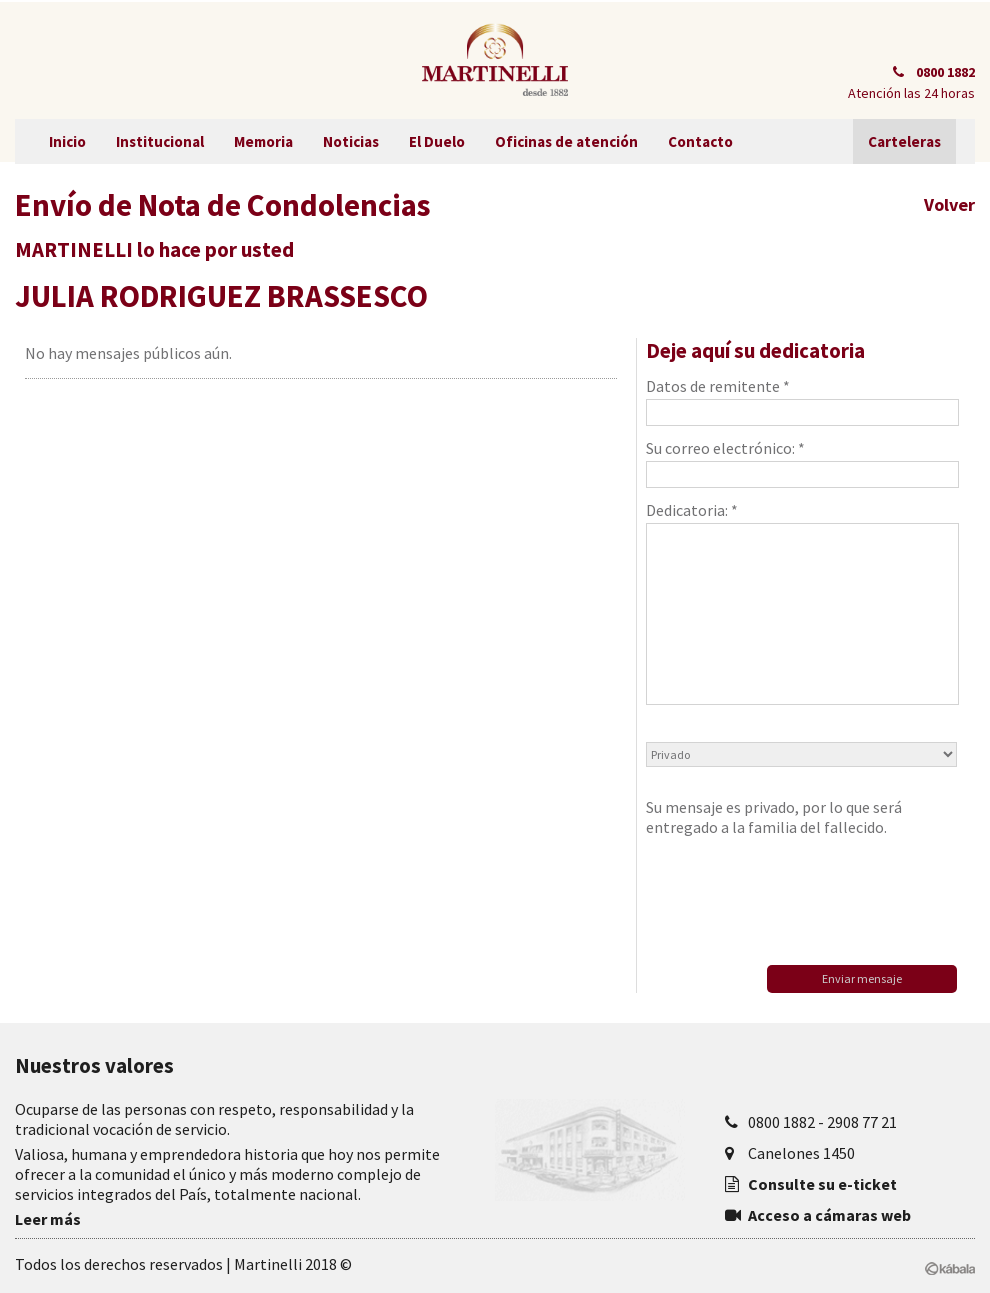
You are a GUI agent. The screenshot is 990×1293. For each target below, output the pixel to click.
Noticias (351, 141)
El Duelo (437, 141)
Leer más (48, 1219)
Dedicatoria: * (801, 602)
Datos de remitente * (801, 401)
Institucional (160, 141)
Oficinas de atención (566, 141)
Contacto (700, 141)
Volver (949, 204)
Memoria (263, 141)
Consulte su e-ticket (822, 1184)
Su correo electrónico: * (801, 463)
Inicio (67, 141)
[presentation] (798, 896)
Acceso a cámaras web (829, 1215)
